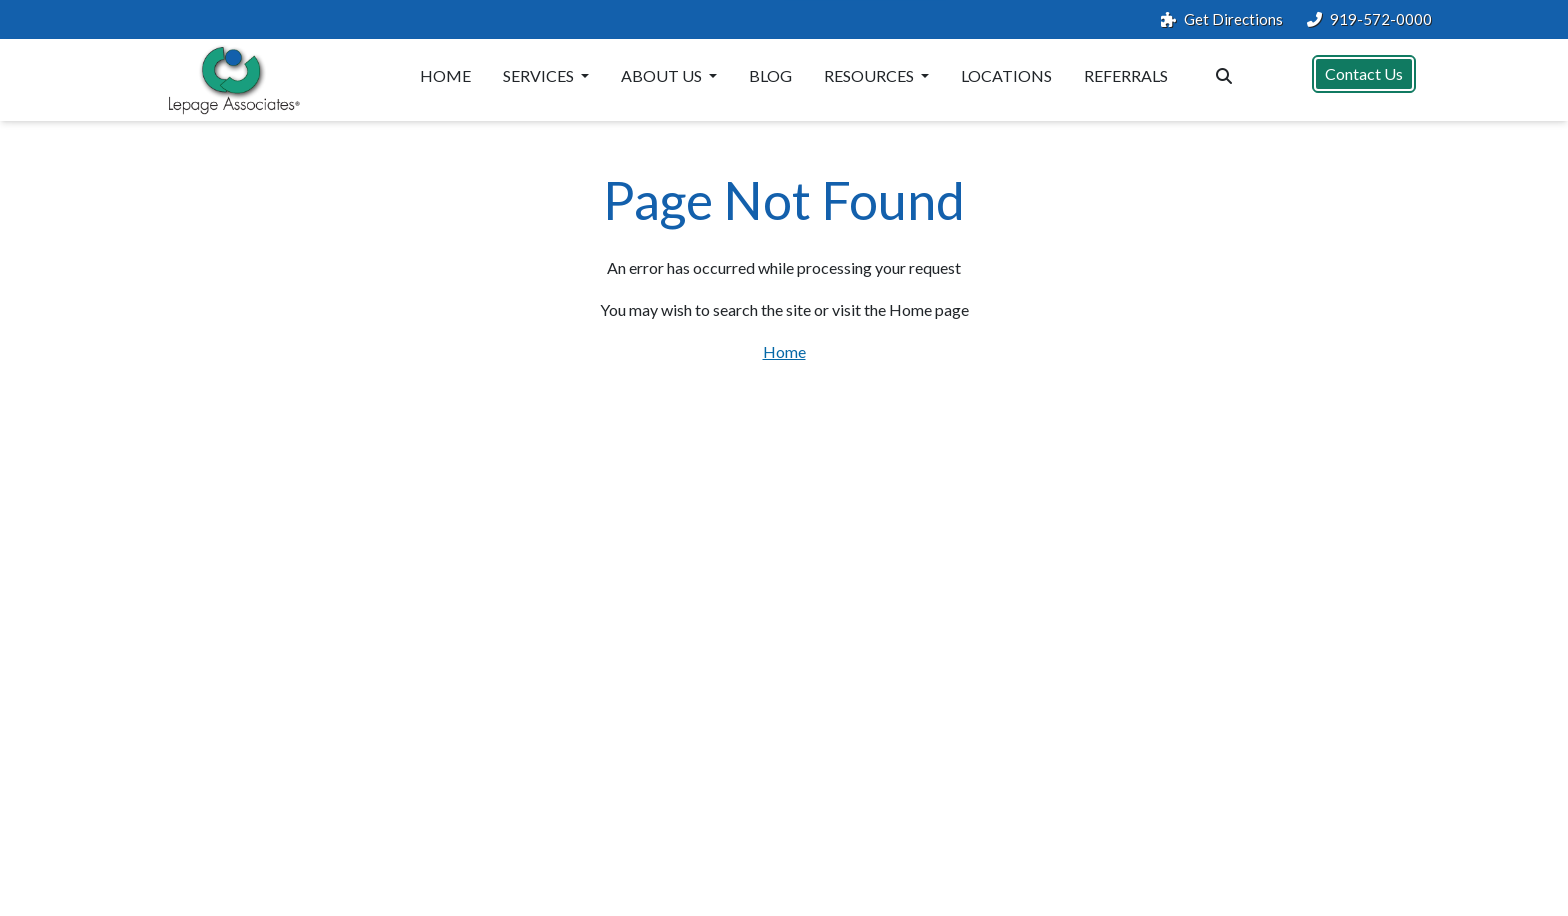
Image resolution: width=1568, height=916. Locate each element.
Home (445, 75)
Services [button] (540, 75)
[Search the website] (1224, 74)
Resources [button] (870, 75)
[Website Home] (230, 80)
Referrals (1126, 75)
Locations (1006, 75)
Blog (770, 75)
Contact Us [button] (1364, 73)
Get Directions (1222, 19)
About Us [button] (663, 75)
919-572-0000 (1369, 19)
